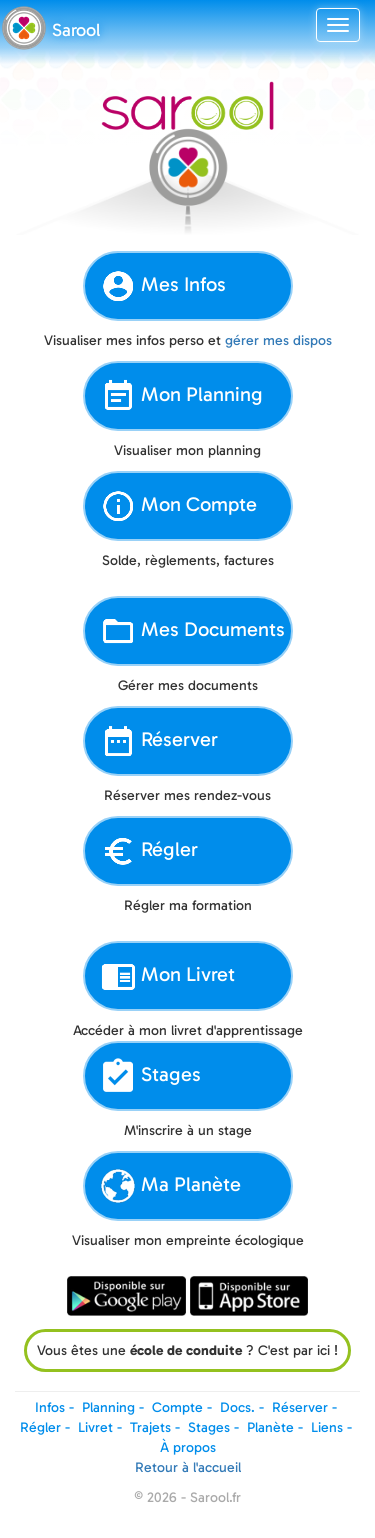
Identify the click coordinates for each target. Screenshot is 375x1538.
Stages (150, 1076)
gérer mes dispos (278, 340)
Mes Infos (163, 286)
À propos (188, 1447)
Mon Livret (167, 976)
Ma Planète (170, 1186)
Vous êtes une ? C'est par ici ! (187, 1350)
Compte (177, 1407)
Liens (327, 1427)
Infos (50, 1407)
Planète (270, 1427)
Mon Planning (181, 396)
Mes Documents (192, 631)
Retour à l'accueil (188, 1467)
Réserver (159, 741)
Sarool (76, 30)
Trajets (150, 1427)
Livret (95, 1427)
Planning (108, 1407)
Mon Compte (178, 506)
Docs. (237, 1407)
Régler (149, 851)
